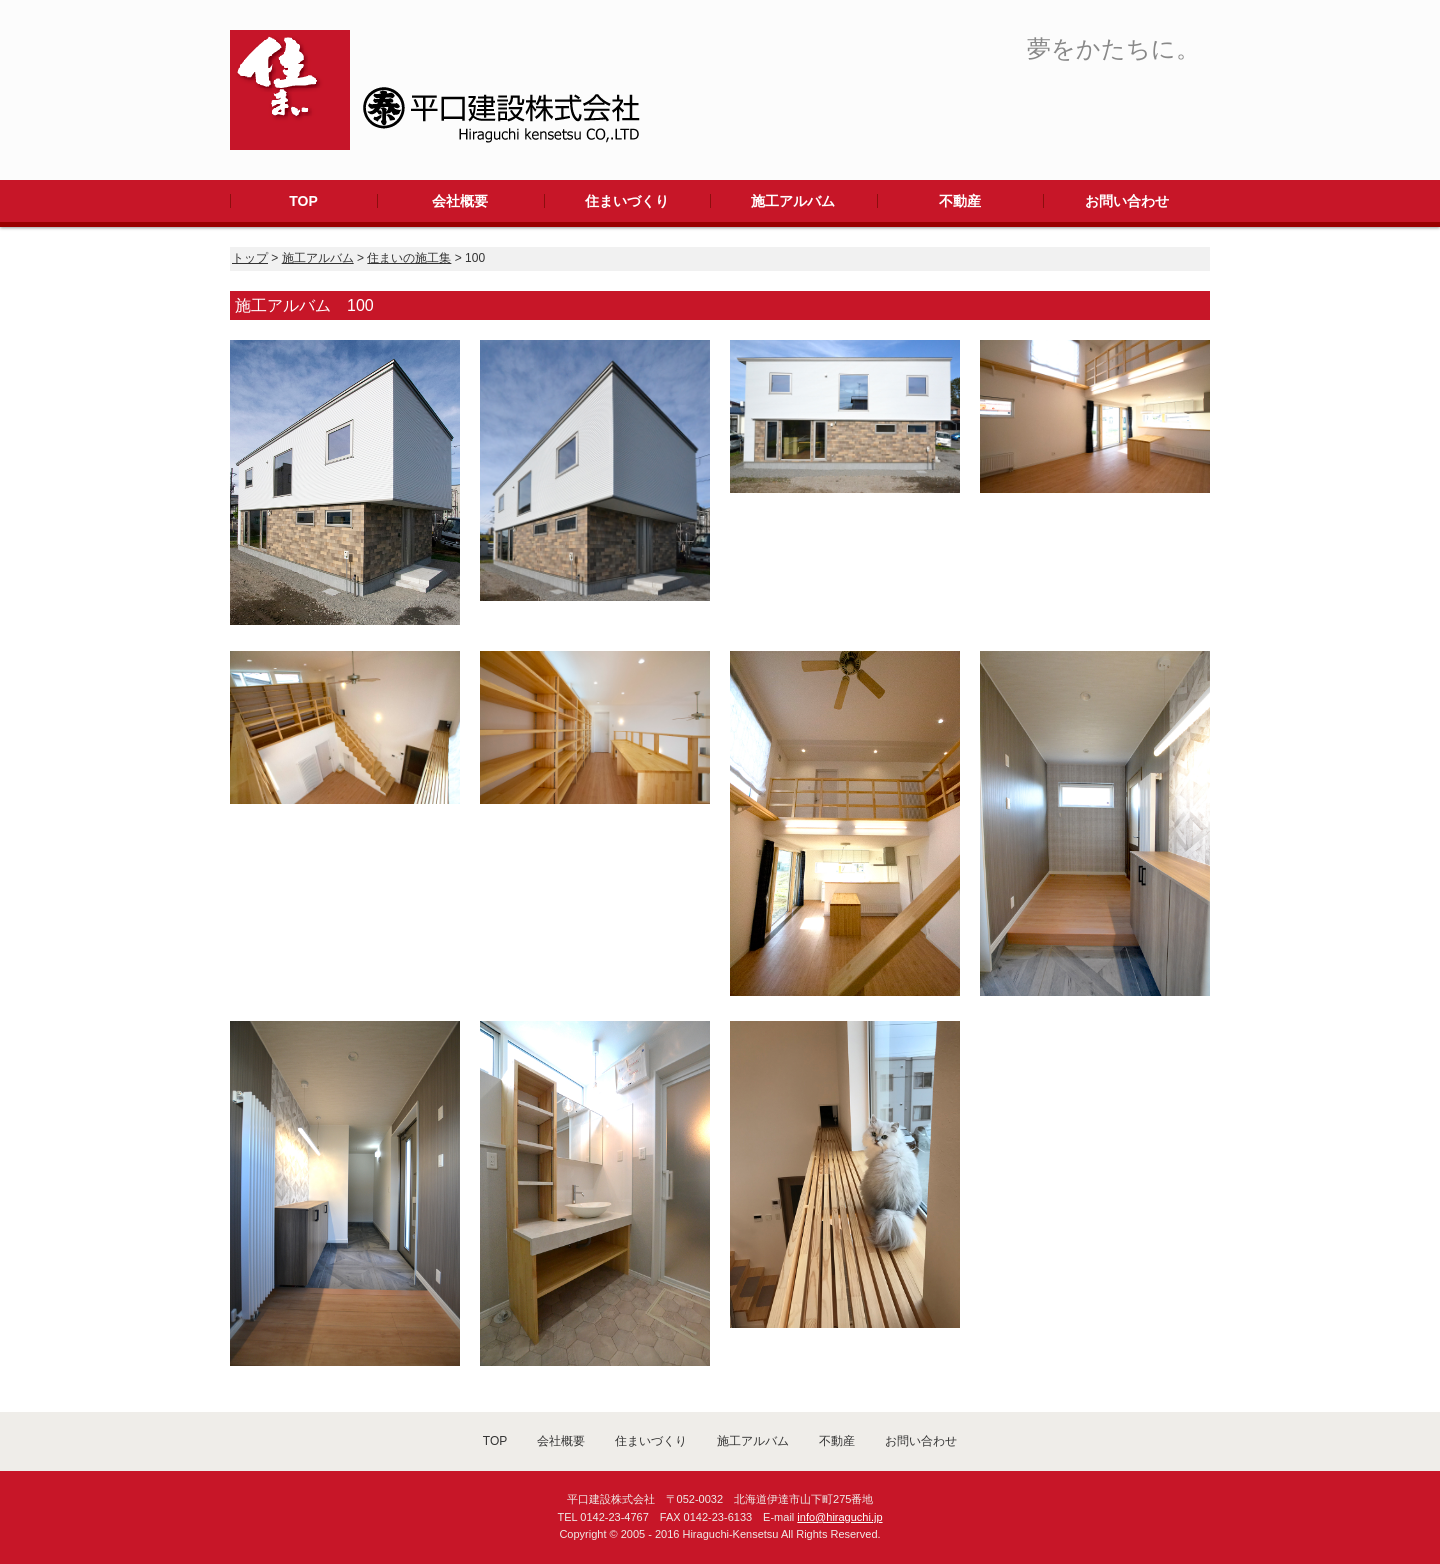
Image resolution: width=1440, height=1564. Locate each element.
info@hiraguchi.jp (839, 1517)
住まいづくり (627, 201)
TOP (303, 201)
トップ (250, 258)
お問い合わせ (1127, 201)
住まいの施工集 (409, 258)
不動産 (960, 201)
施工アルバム (793, 201)
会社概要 (460, 201)
